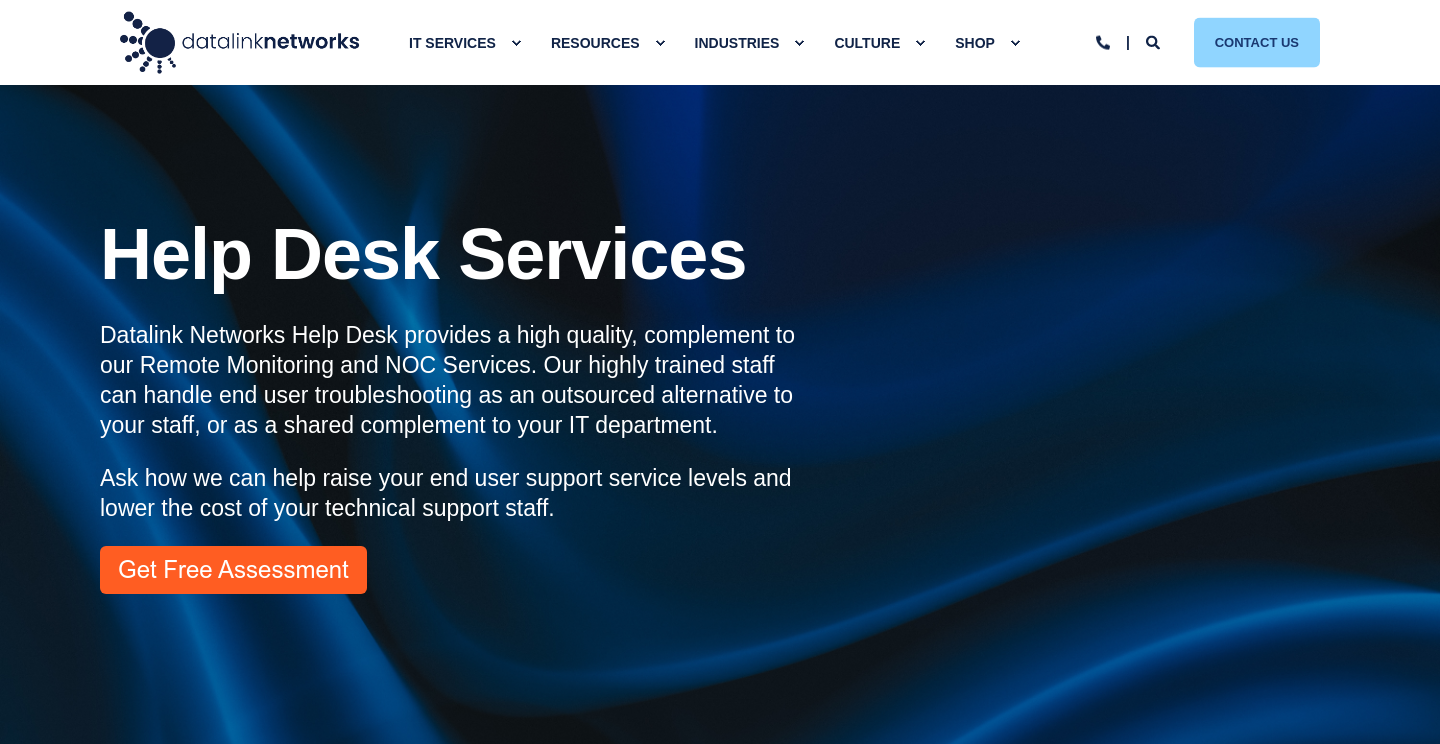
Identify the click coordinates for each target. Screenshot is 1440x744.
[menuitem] (516, 43)
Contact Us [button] (1257, 41)
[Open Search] (1155, 41)
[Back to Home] (240, 42)
